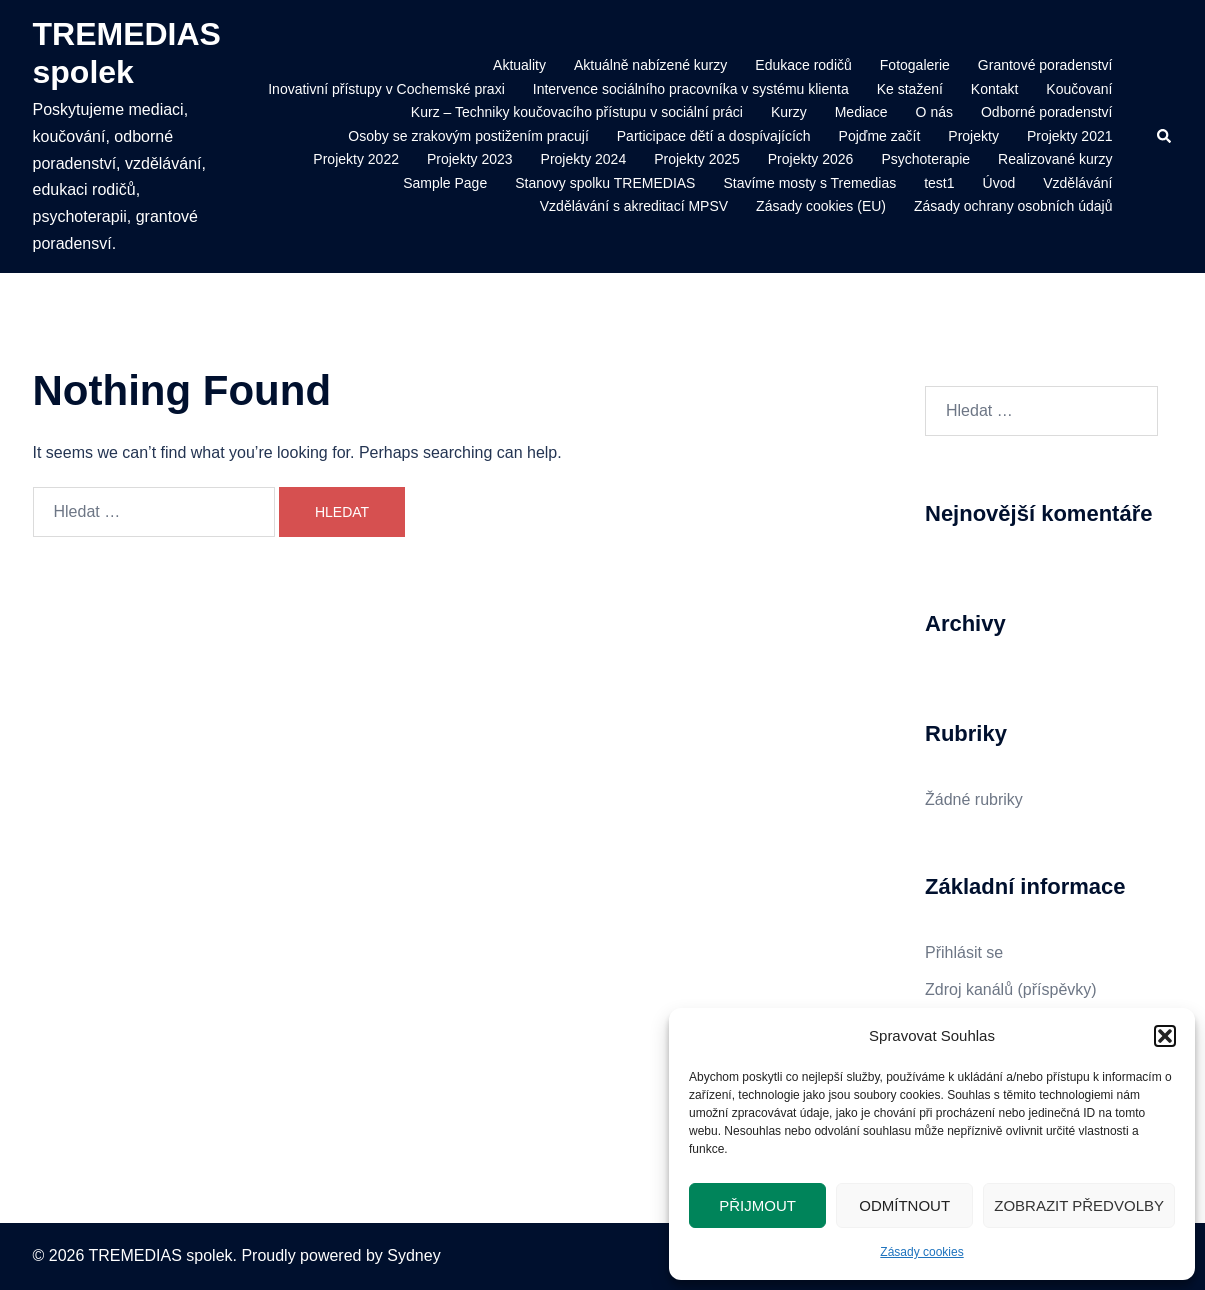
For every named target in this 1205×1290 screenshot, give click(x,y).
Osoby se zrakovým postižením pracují (468, 136)
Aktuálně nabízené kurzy (650, 65)
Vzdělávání (1077, 183)
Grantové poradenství (1045, 65)
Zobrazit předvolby (1079, 1205)
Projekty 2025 (697, 159)
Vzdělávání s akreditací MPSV (634, 206)
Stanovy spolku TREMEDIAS (605, 183)
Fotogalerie (915, 65)
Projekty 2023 (470, 159)
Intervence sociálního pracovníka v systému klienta (691, 89)
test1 (939, 183)
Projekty (973, 136)
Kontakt (994, 89)
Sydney (413, 1255)
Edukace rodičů (803, 65)
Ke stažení (910, 89)
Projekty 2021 (1070, 136)
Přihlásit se (964, 952)
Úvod (999, 183)
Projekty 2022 (356, 159)
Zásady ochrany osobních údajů (1013, 206)
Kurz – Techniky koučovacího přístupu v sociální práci (577, 112)
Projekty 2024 (584, 159)
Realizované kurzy (1055, 159)
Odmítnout (904, 1205)
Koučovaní (1079, 89)
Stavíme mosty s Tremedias (809, 183)
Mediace (861, 112)
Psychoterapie (925, 159)
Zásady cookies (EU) (821, 206)
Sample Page (445, 183)
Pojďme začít (880, 136)
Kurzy (789, 112)
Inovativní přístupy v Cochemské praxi (386, 89)
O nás (934, 112)
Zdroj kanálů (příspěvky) (1011, 989)
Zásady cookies (921, 1252)
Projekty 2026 (811, 159)
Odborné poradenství (1047, 112)
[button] (1165, 1036)
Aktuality (519, 65)
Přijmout (757, 1205)
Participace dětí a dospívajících (714, 136)
